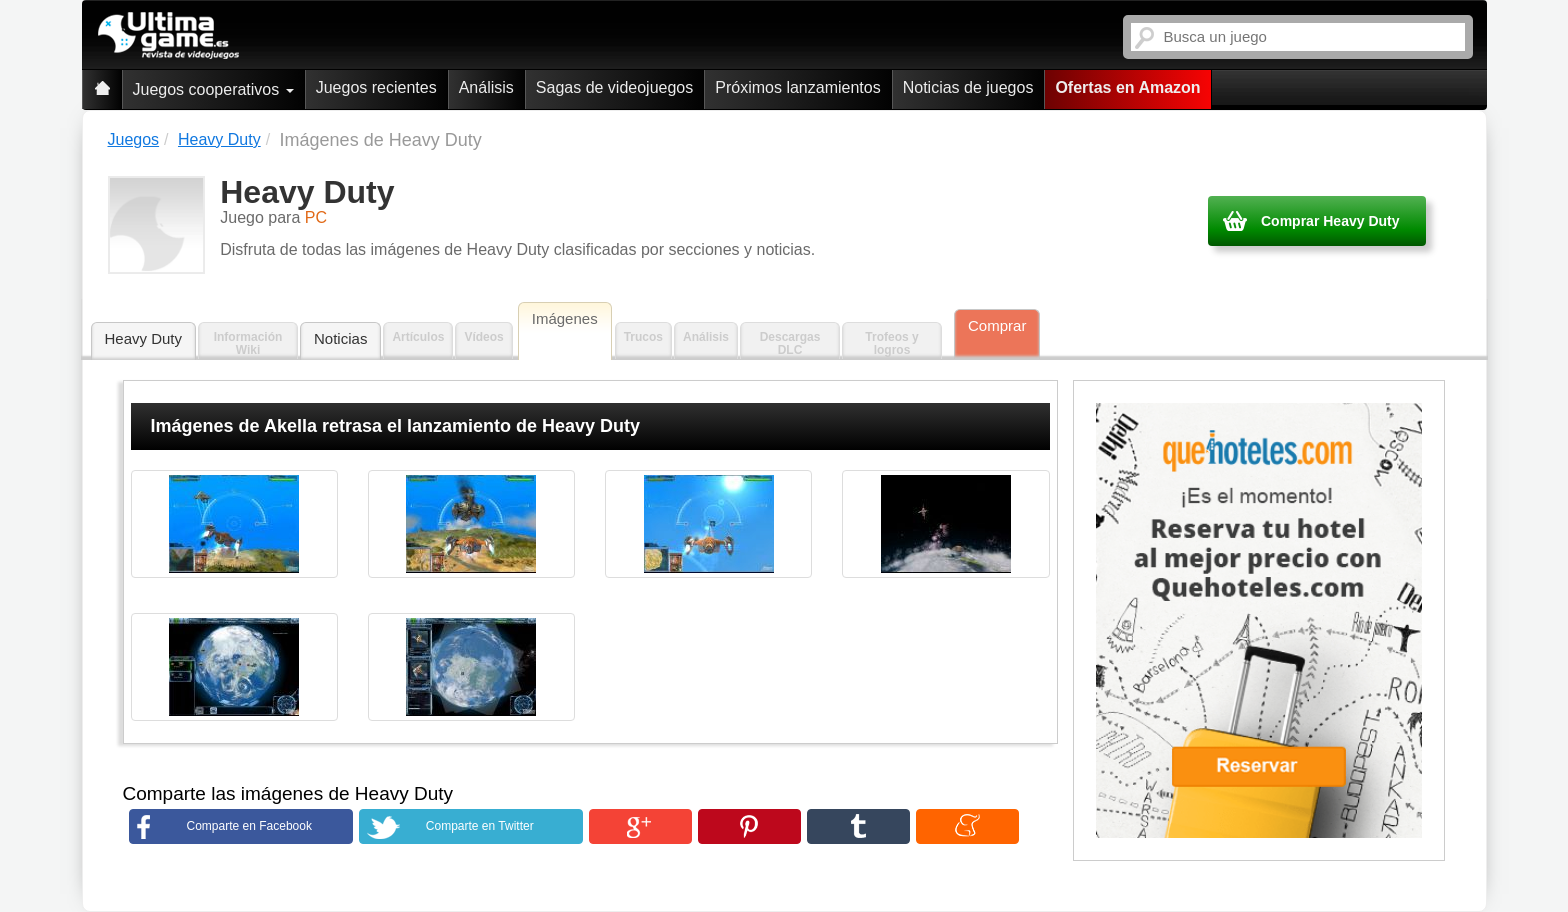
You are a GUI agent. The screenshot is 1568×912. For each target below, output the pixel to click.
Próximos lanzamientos (797, 87)
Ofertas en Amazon (1127, 87)
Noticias (340, 338)
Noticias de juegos (968, 87)
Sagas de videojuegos (614, 87)
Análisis (486, 87)
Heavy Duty (144, 338)
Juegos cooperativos (213, 89)
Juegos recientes (376, 87)
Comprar (997, 325)
